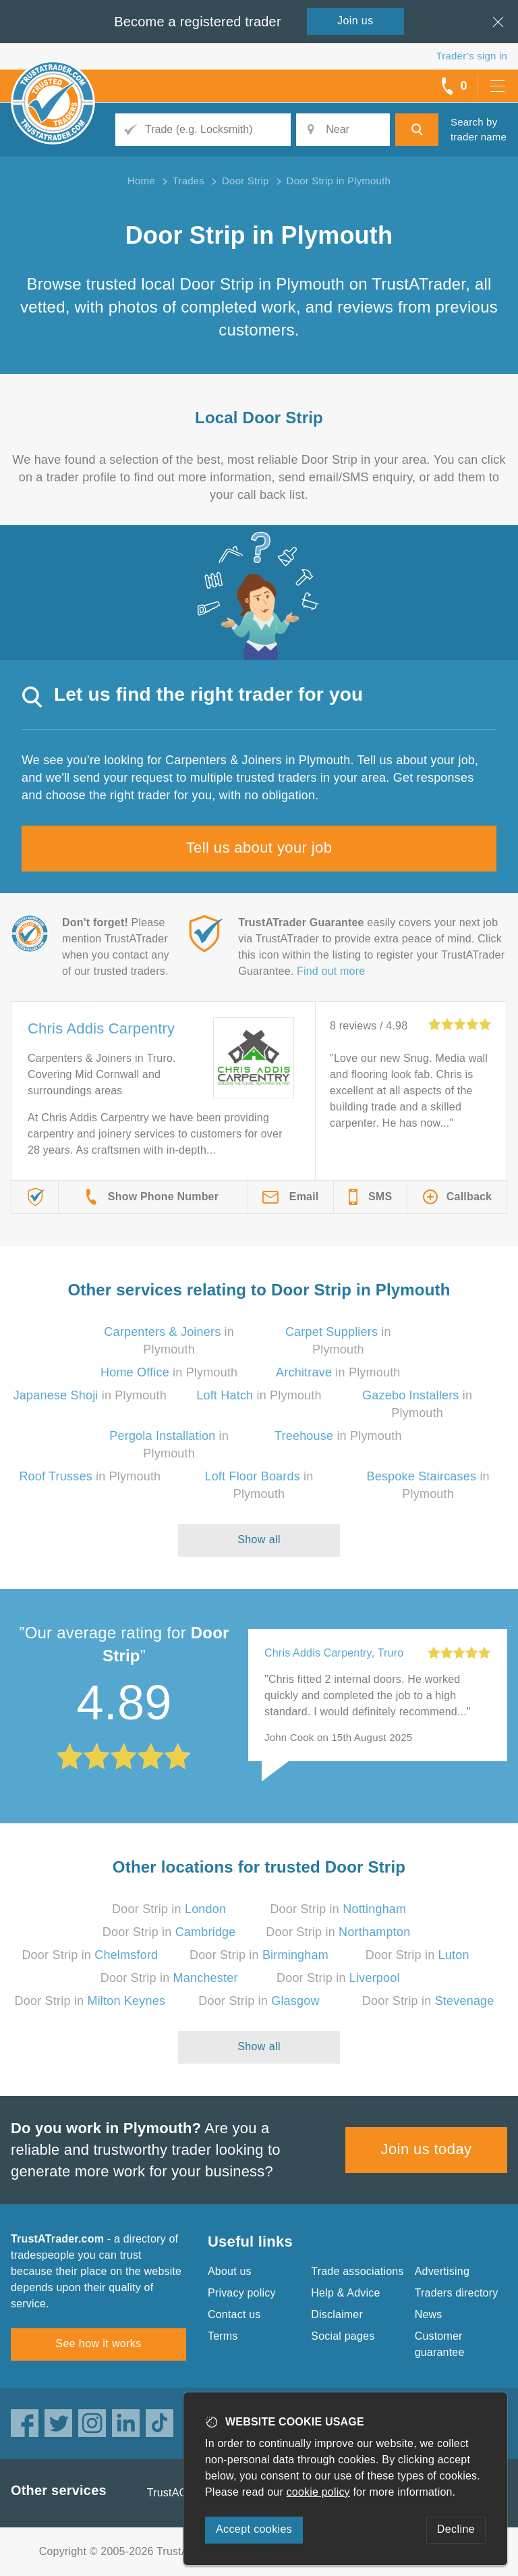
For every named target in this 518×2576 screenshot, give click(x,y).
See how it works (98, 2343)
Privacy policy (242, 2293)
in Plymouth (168, 1372)
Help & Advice (345, 2293)
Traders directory (456, 2293)
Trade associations (357, 2271)
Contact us (234, 2314)
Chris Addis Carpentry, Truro (333, 1653)
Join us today (426, 2149)
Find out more (331, 971)
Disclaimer (337, 2314)
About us (230, 2271)
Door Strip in (169, 1909)
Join (355, 20)
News (428, 2314)
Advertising (442, 2271)
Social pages (342, 2336)
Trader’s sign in (471, 55)
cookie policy (318, 2492)
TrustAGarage (181, 2492)
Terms (223, 2336)
